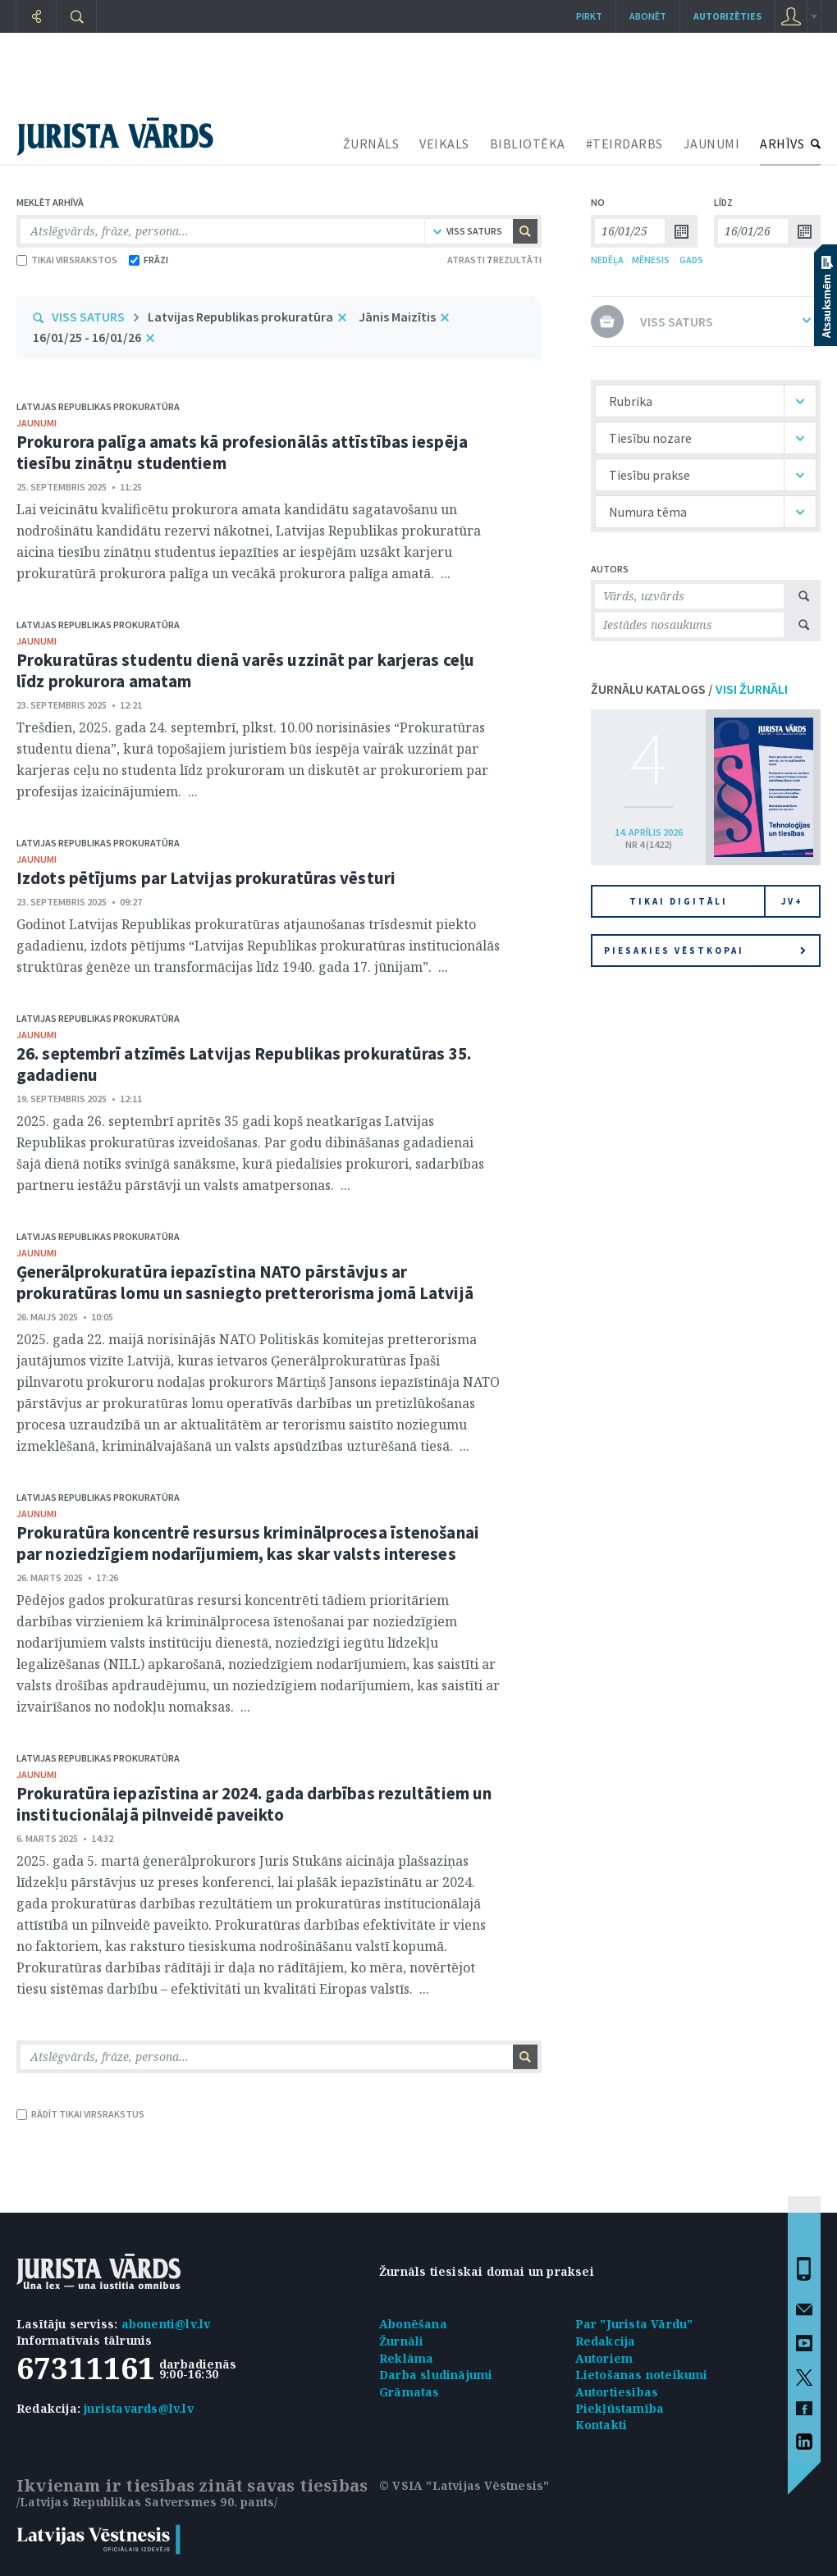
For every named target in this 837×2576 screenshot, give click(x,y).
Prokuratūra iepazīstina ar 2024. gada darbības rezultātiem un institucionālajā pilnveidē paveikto (254, 1804)
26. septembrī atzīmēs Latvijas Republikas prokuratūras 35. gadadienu (243, 1064)
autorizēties (727, 16)
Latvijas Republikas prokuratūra (240, 316)
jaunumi (36, 423)
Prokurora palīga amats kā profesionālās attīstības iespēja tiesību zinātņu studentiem (242, 452)
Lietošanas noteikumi (641, 2374)
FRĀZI (148, 259)
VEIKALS (444, 143)
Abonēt (647, 16)
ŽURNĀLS (371, 143)
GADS (691, 259)
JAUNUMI (712, 143)
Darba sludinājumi (435, 2374)
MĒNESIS (651, 259)
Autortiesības (617, 2392)
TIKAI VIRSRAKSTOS (66, 259)
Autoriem (604, 2358)
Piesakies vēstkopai (705, 950)
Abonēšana (413, 2324)
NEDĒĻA (607, 259)
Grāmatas (409, 2392)
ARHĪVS (782, 143)
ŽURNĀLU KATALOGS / (689, 689)
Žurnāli (401, 2341)
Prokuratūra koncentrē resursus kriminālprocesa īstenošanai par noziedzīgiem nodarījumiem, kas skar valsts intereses (247, 1543)
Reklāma (406, 2358)
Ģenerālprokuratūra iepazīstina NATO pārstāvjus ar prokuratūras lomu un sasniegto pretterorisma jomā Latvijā (244, 1282)
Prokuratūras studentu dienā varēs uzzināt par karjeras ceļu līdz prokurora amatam (245, 670)
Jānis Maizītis (397, 316)
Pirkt (589, 16)
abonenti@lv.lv (166, 2324)
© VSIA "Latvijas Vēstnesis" (464, 2485)
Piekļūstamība (620, 2408)
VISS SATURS (88, 316)
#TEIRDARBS (624, 143)
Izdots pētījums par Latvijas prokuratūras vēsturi (206, 878)
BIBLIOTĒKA (527, 143)
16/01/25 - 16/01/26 (87, 337)
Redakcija (605, 2341)
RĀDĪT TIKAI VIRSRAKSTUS (80, 2114)
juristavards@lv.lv (139, 2408)
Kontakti (601, 2424)
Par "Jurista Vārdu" (634, 2324)
